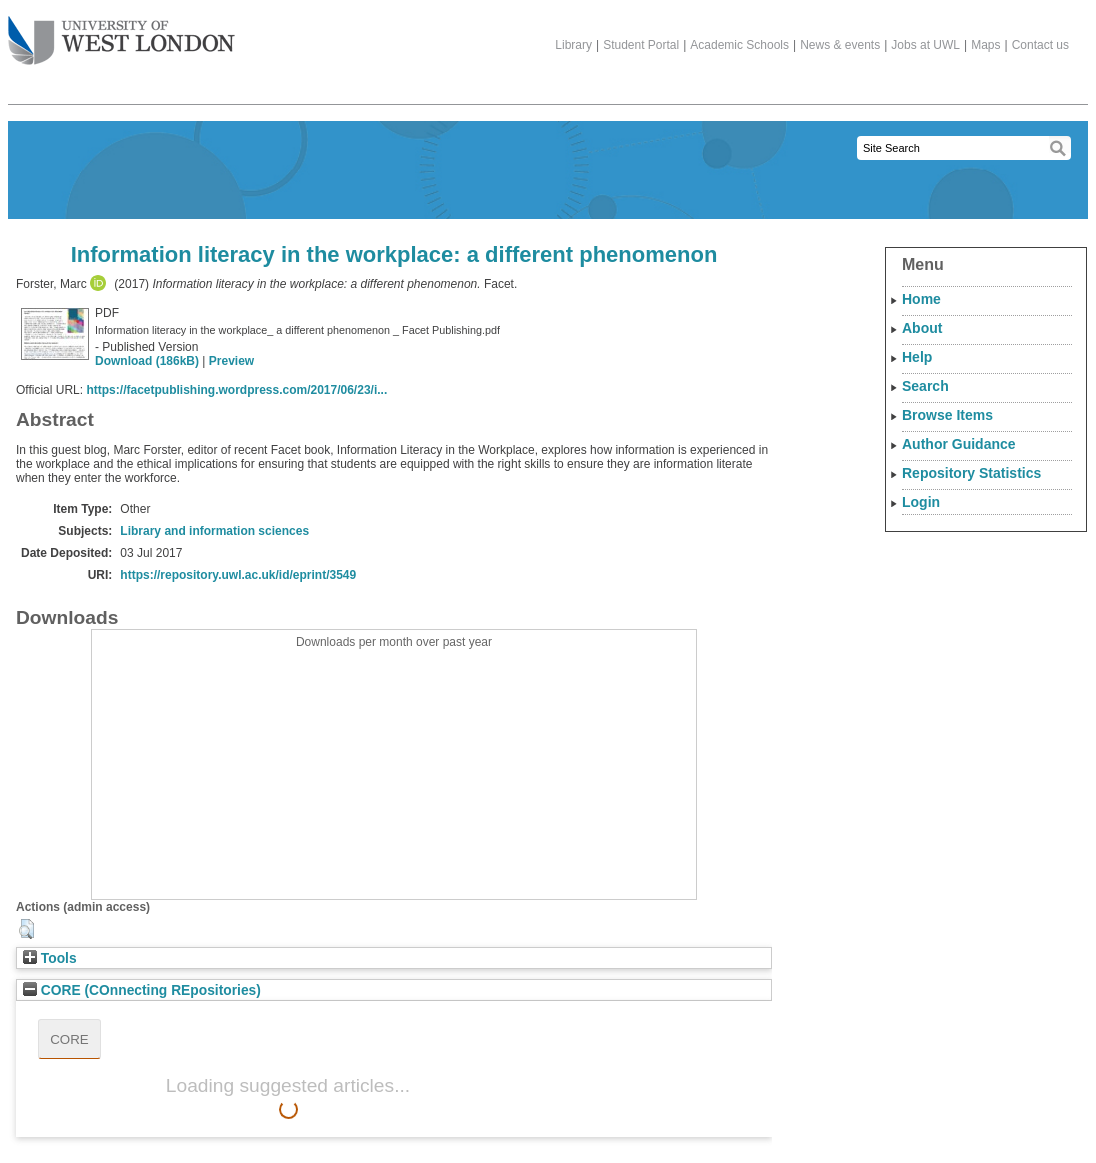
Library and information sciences (214, 531)
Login (921, 502)
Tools (50, 958)
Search (925, 386)
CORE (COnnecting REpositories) (142, 990)
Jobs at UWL (925, 45)
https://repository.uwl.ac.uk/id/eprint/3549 (238, 575)
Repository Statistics (971, 473)
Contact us (1040, 45)
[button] (26, 929)
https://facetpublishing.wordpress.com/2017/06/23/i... (236, 390)
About (922, 328)
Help (917, 357)
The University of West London (121, 33)
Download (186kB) (147, 361)
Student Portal (641, 45)
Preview (231, 361)
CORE (69, 1039)
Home (921, 299)
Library (573, 45)
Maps (985, 45)
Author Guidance (959, 444)
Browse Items (947, 415)
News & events (840, 45)
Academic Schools (739, 45)
